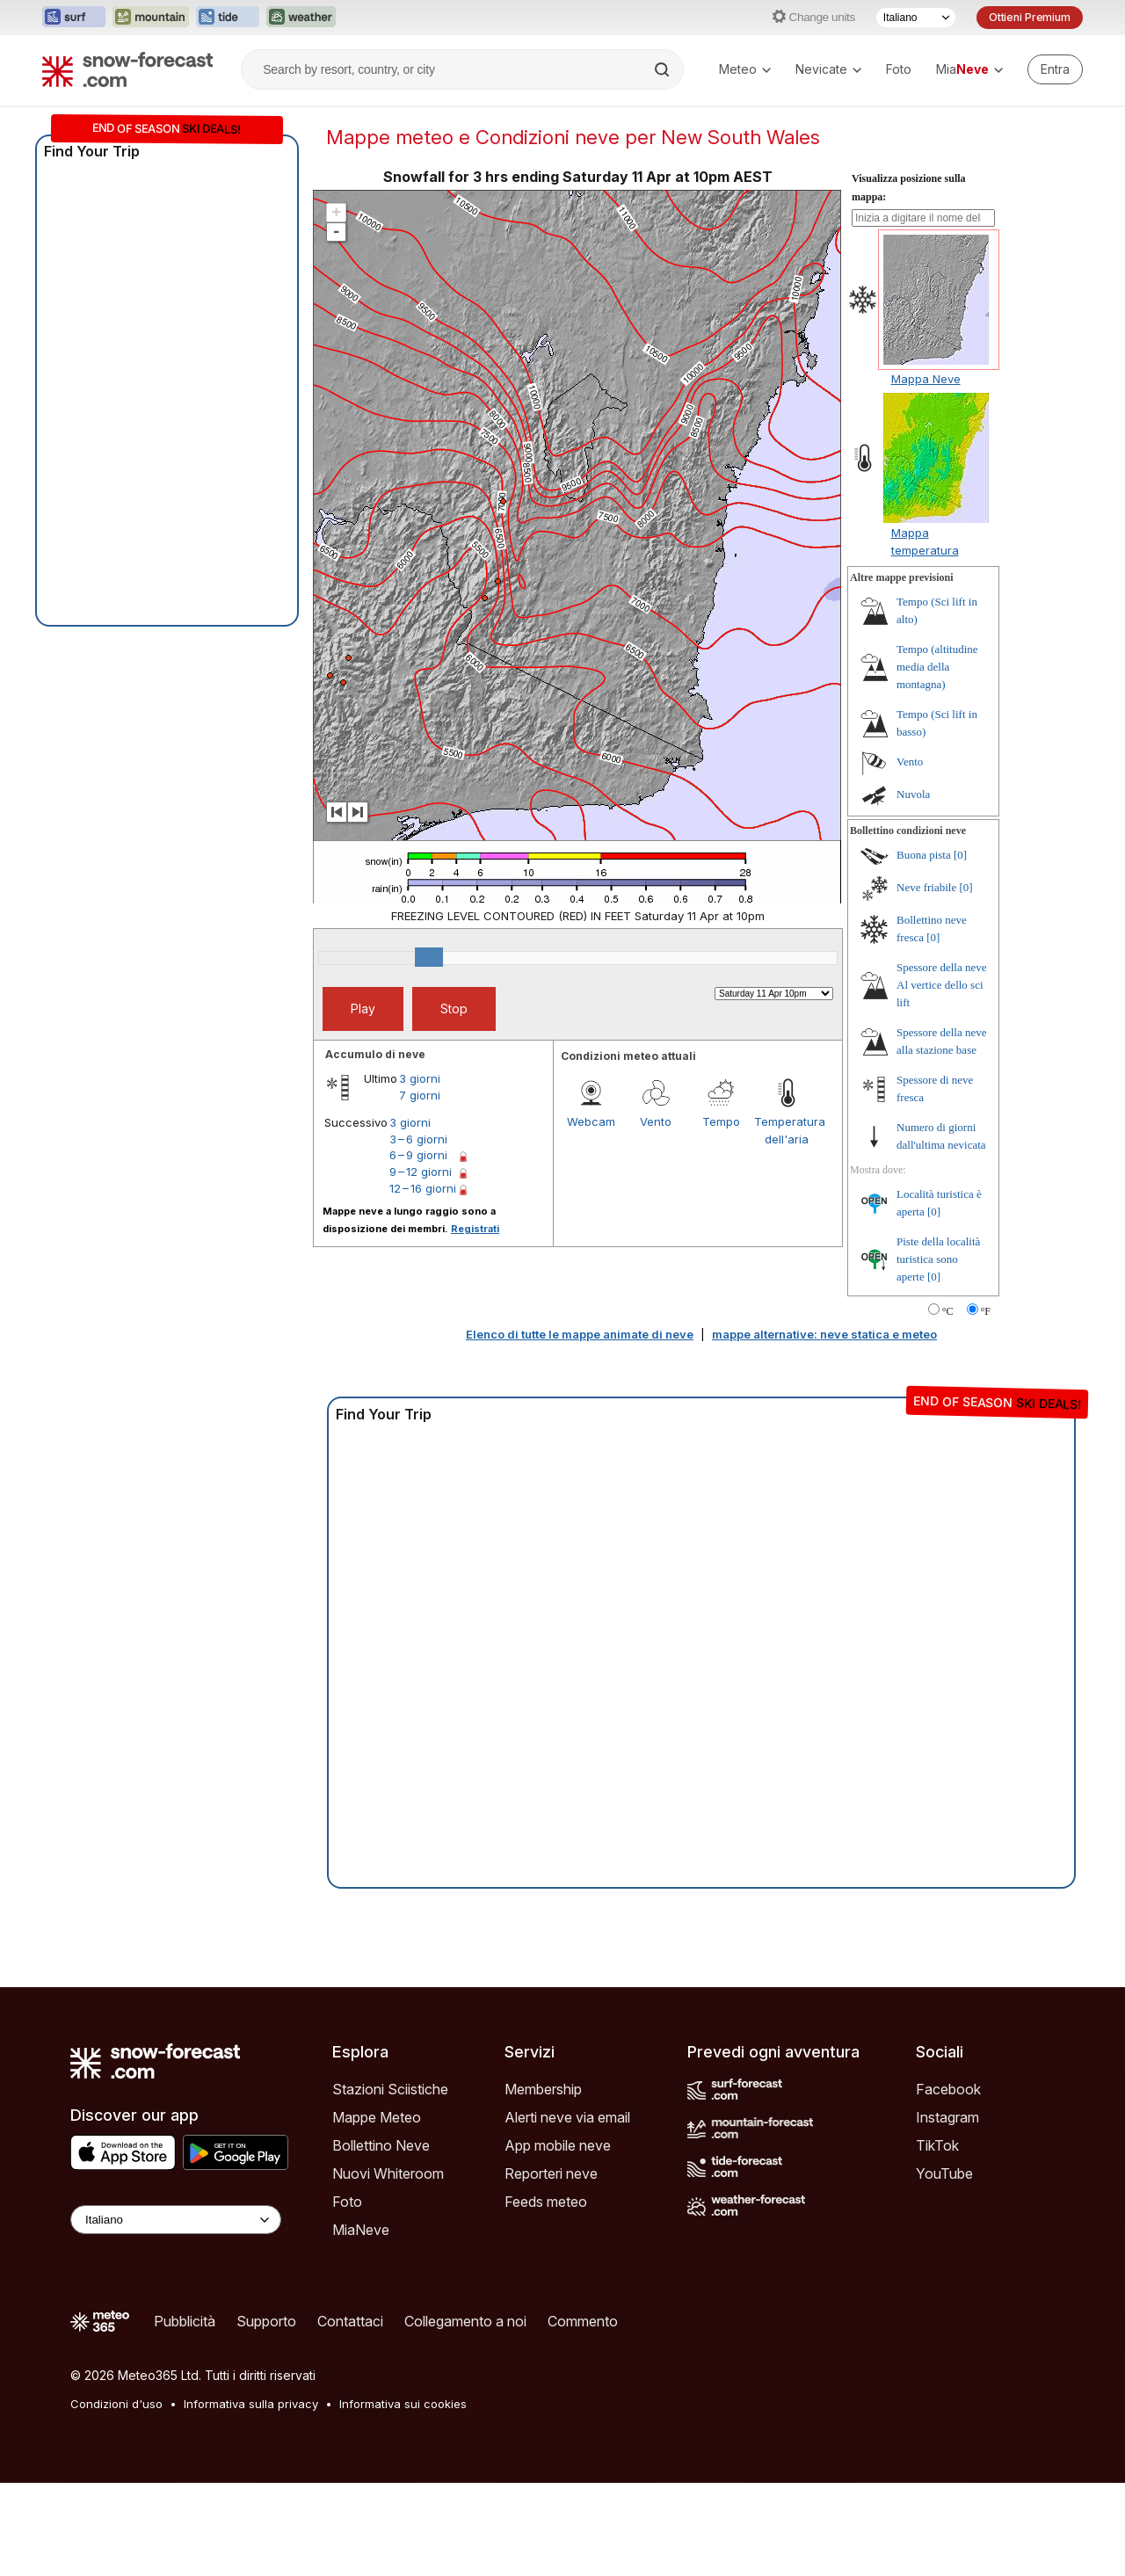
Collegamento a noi (465, 2321)
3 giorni (419, 1078)
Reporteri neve (551, 2173)
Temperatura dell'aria (786, 1130)
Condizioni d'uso (116, 2404)
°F (986, 1311)
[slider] (429, 957)
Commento (583, 2321)
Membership (543, 2089)
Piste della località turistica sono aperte (938, 1259)
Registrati (475, 1229)
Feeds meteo (545, 2201)
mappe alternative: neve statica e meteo (824, 1334)
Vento (655, 1121)
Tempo (721, 1121)
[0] (960, 854)
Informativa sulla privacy (251, 2404)
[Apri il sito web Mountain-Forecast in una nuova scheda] (150, 17)
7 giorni (419, 1095)
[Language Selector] (175, 2219)
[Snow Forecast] (127, 69)
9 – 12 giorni (420, 1172)
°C (948, 1311)
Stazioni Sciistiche (390, 2089)
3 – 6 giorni (418, 1139)
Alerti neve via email (567, 2117)
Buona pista (923, 854)
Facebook (948, 2089)
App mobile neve (557, 2145)
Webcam (591, 1121)
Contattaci (350, 2321)
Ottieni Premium (1030, 17)
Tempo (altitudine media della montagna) (937, 666)
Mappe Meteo (376, 2117)
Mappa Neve (926, 379)
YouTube (944, 2173)
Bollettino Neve (381, 2145)
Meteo (745, 69)
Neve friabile (926, 887)
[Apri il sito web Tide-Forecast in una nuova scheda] (227, 17)
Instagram (947, 2117)
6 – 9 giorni (418, 1155)
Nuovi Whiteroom (388, 2173)
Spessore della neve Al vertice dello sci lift (941, 985)
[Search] (663, 69)
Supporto (266, 2321)
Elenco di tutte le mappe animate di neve (579, 1334)
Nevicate (828, 69)
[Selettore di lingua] (915, 17)
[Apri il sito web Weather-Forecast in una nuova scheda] (301, 17)
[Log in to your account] (1055, 69)
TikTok (937, 2145)
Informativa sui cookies (403, 2404)
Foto (898, 69)
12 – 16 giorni (422, 1188)
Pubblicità (184, 2321)
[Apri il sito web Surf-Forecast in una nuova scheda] (73, 17)
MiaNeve (360, 2230)
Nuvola (913, 794)
